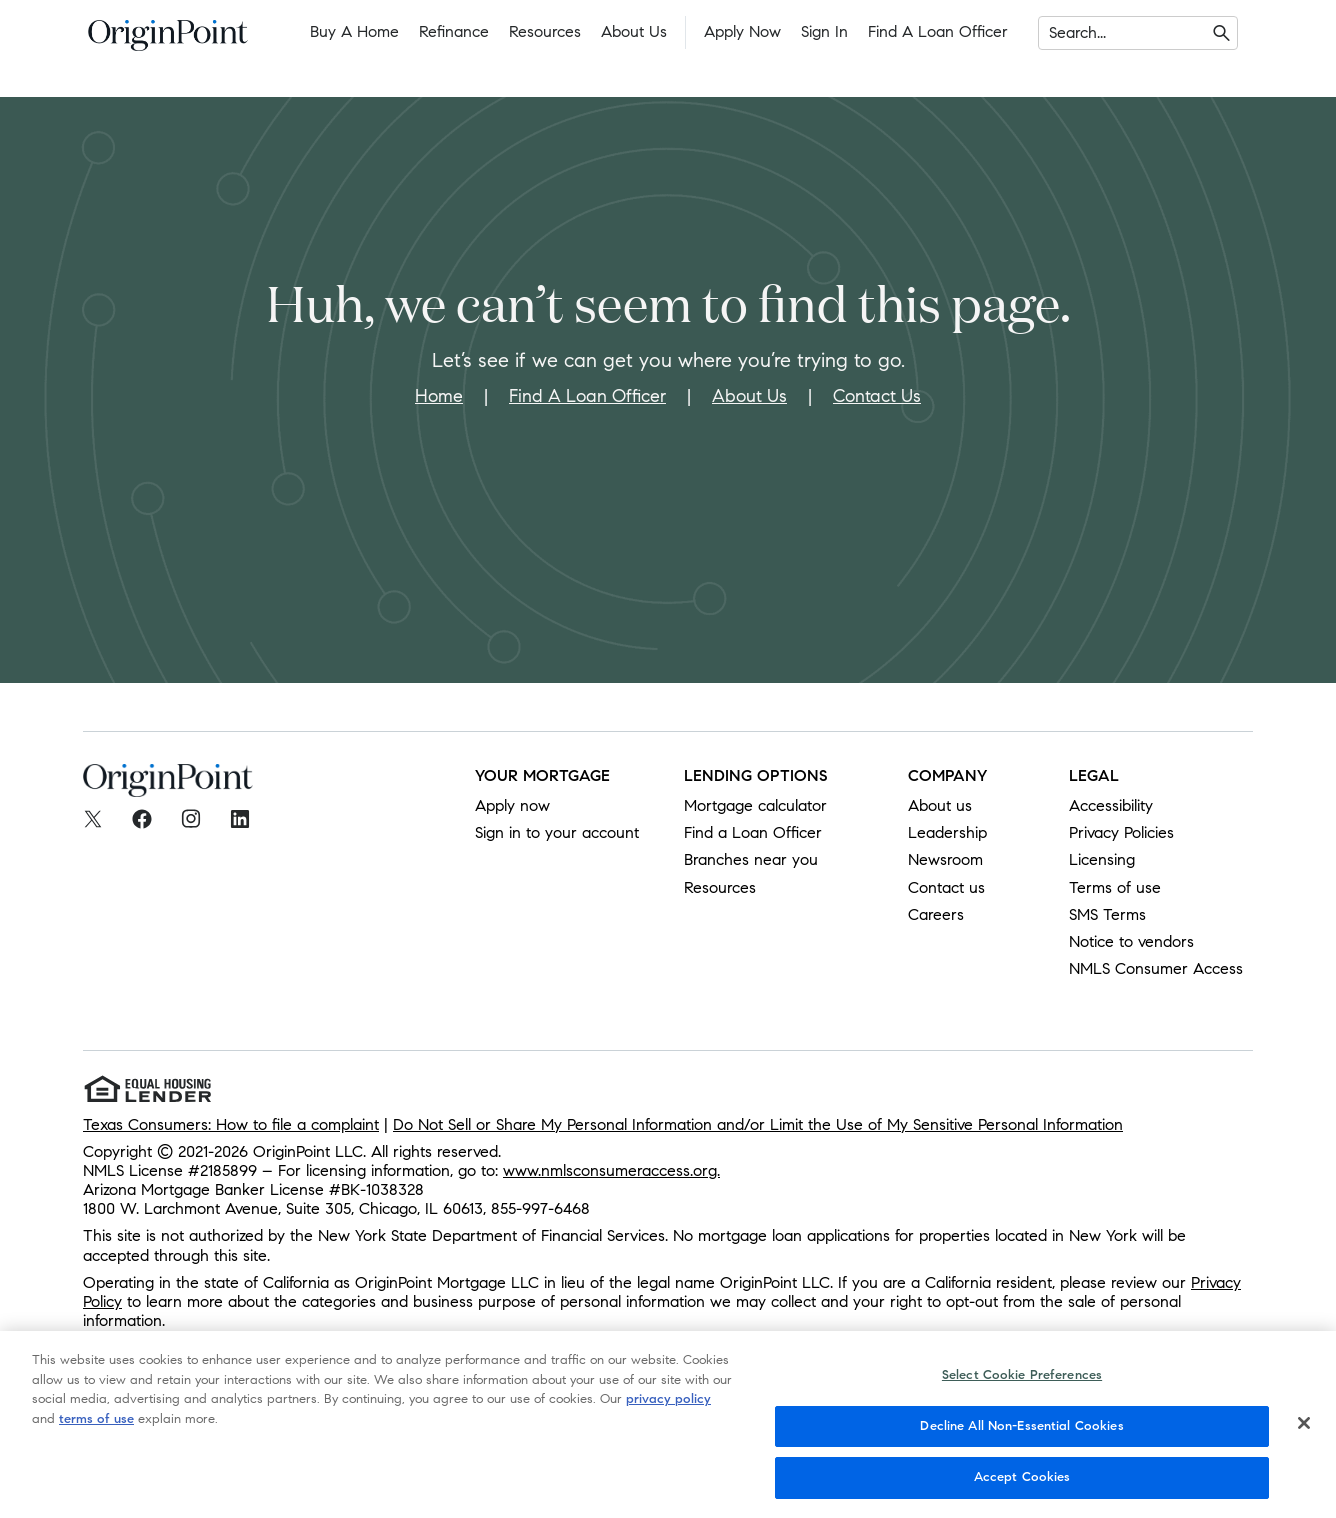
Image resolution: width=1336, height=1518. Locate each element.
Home (439, 396)
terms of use (96, 1426)
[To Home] (168, 41)
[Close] (1304, 1430)
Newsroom (945, 859)
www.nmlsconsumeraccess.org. (611, 1170)
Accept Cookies (1022, 1485)
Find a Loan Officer (938, 31)
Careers (936, 914)
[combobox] (1051, 33)
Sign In (824, 31)
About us (940, 805)
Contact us (946, 887)
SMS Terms (1107, 914)
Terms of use (1115, 887)
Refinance (454, 31)
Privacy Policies (1121, 832)
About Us (634, 31)
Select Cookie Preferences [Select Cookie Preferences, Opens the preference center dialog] (1022, 1382)
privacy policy (668, 1406)
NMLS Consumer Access (1156, 968)
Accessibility (1111, 805)
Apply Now (742, 31)
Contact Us (877, 396)
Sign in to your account (557, 832)
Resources (545, 31)
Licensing (1102, 859)
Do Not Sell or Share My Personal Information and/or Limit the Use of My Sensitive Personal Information (758, 1124)
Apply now (512, 805)
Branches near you (751, 859)
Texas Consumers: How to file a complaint (231, 1124)
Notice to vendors (1131, 941)
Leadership (947, 832)
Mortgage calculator (755, 805)
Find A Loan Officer (587, 396)
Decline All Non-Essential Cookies (1021, 1433)
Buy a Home (354, 31)
